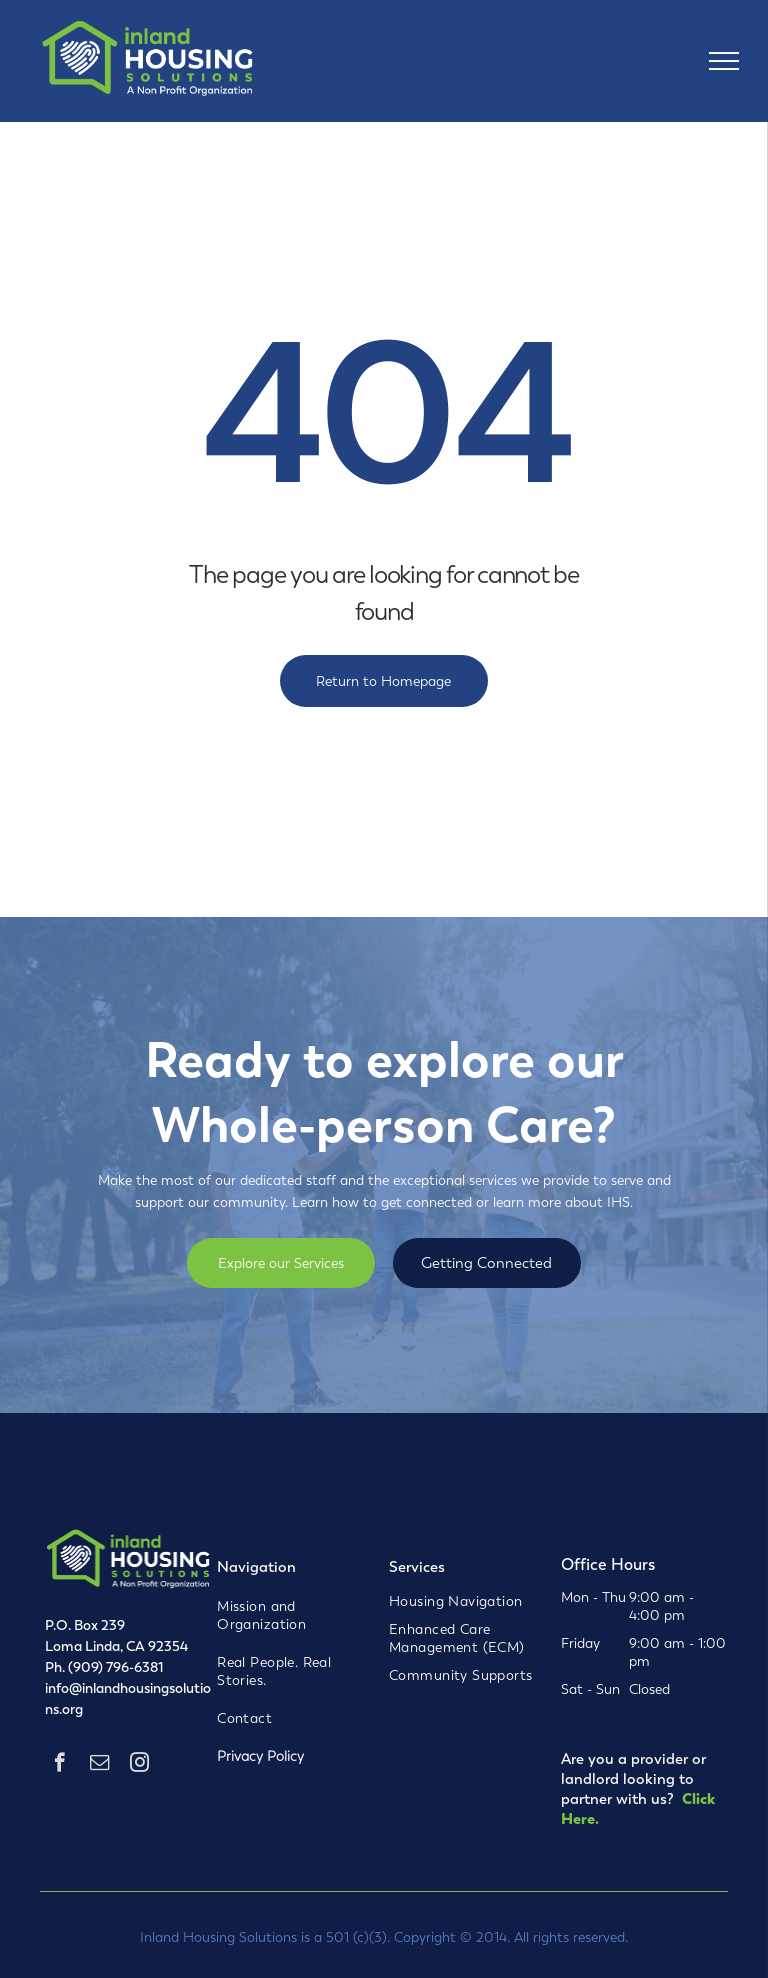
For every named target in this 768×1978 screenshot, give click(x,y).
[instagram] (139, 1765)
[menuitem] (290, 1615)
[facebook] (59, 1765)
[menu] (724, 61)
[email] (99, 1765)
